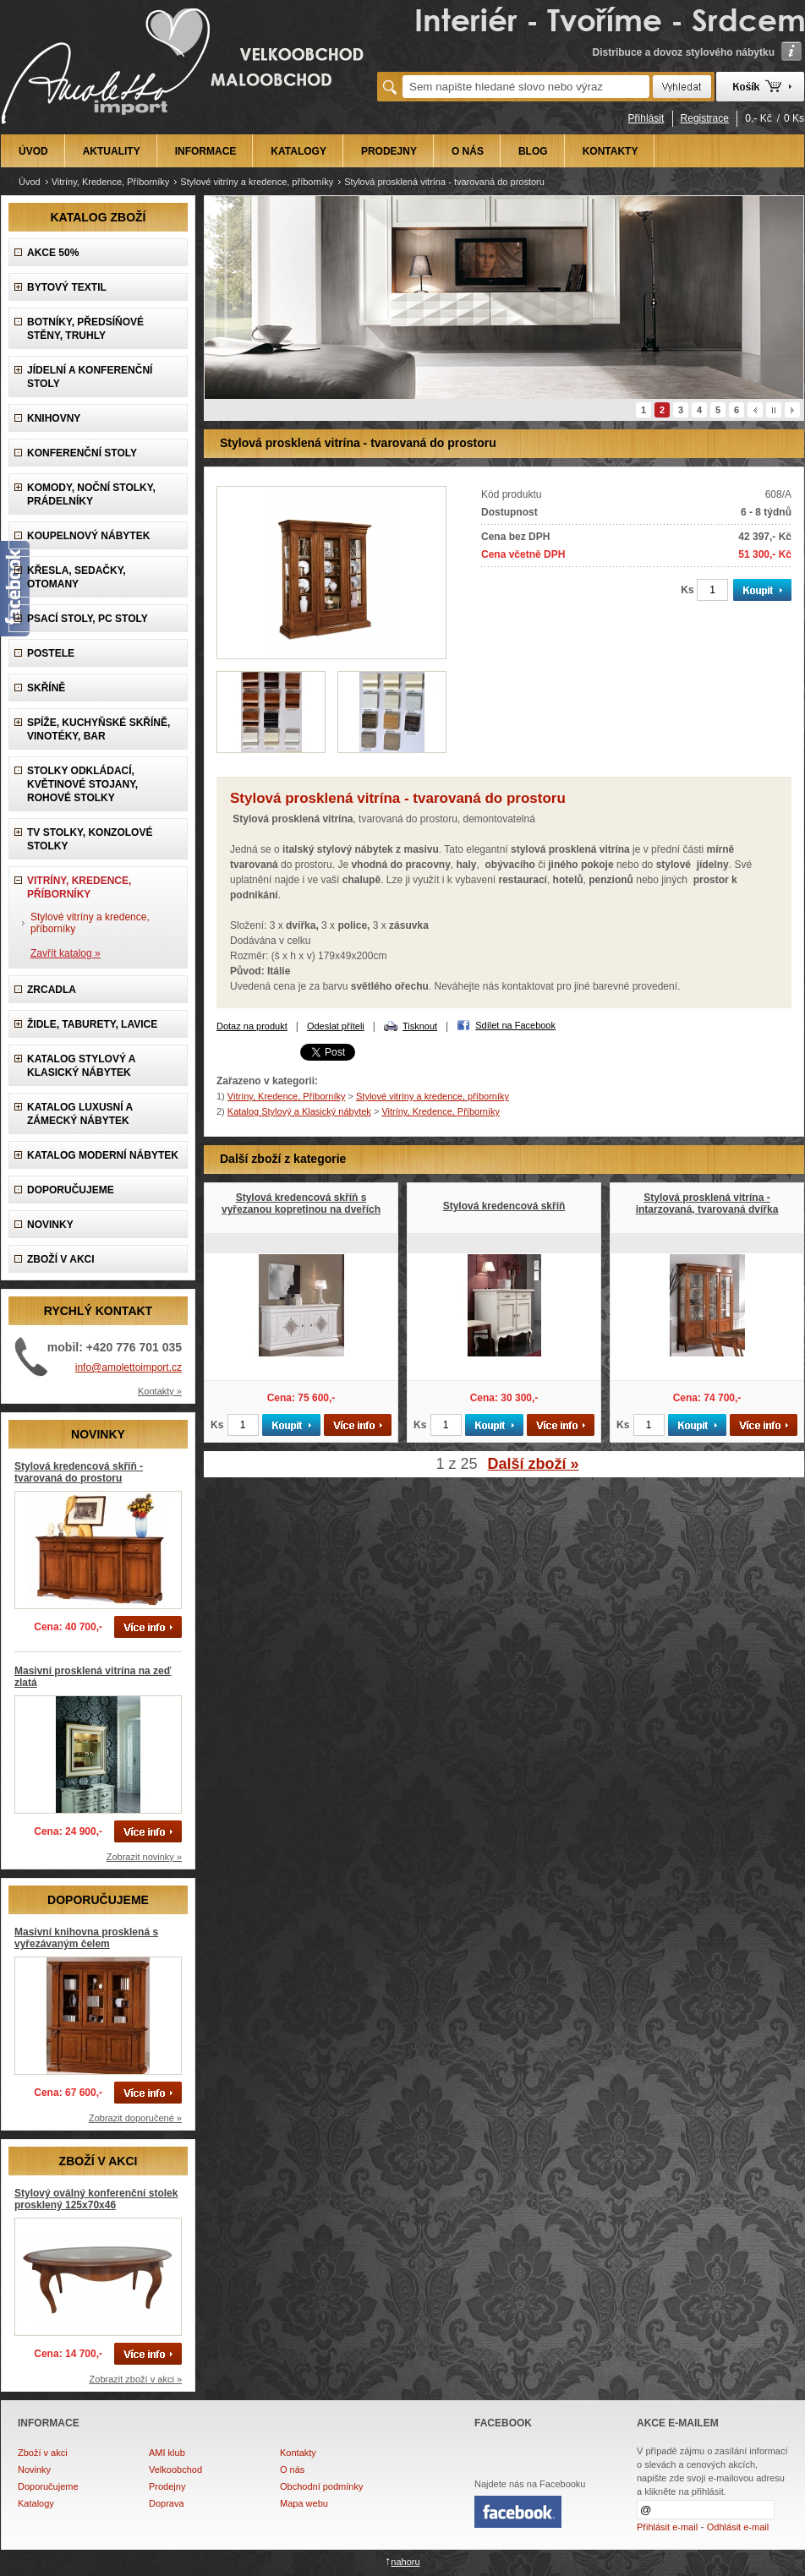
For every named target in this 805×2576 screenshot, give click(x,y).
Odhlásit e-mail (738, 2527)
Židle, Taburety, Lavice (92, 1024)
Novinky (34, 2469)
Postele (50, 653)
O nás (292, 2469)
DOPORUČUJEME (70, 1190)
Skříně (46, 688)
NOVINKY (50, 1225)
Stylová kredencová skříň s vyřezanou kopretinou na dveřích (301, 1203)
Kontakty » (160, 1391)
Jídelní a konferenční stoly (89, 377)
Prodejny (167, 2486)
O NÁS (468, 151)
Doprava (166, 2503)
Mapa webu (304, 2503)
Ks (687, 590)
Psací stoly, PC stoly (87, 619)
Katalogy (36, 2503)
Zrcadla (51, 990)
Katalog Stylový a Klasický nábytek (81, 1065)
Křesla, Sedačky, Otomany (76, 577)
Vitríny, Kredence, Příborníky (111, 182)
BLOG (533, 151)
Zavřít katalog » (65, 953)
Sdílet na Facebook (515, 1025)
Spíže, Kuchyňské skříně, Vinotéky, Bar (98, 729)
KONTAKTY (610, 151)
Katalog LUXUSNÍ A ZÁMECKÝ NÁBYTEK (80, 1114)
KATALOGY (298, 151)
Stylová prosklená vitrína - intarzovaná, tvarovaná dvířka (707, 1203)
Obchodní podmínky (321, 2486)
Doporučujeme (48, 2486)
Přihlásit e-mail (667, 2527)
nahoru (405, 2562)
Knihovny (53, 418)
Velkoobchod (175, 2469)
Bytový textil (67, 287)
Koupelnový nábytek (88, 536)
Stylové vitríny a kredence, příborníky (256, 182)
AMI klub (167, 2453)
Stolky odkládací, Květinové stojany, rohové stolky (82, 784)
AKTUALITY (111, 151)
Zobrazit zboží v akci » (136, 2379)
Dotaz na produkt (252, 1026)
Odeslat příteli (335, 1026)
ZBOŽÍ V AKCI (61, 1259)
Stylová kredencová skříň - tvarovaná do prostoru (78, 1472)
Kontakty (298, 2453)
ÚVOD (33, 151)
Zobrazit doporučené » (135, 2118)
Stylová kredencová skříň (504, 1206)
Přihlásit (646, 118)
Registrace (705, 118)
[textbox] (526, 86)
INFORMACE (206, 151)
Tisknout (419, 1026)
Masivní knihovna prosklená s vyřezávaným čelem (86, 1938)
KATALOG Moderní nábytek (102, 1155)
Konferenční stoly (82, 453)
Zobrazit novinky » (144, 1857)
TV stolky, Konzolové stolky (89, 839)
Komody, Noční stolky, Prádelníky (91, 494)
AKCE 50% (53, 253)
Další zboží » (533, 1463)
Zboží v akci (43, 2453)
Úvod (30, 182)
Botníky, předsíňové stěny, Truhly (85, 328)
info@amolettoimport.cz (128, 1367)
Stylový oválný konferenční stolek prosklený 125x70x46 (96, 2199)
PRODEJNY (389, 151)
